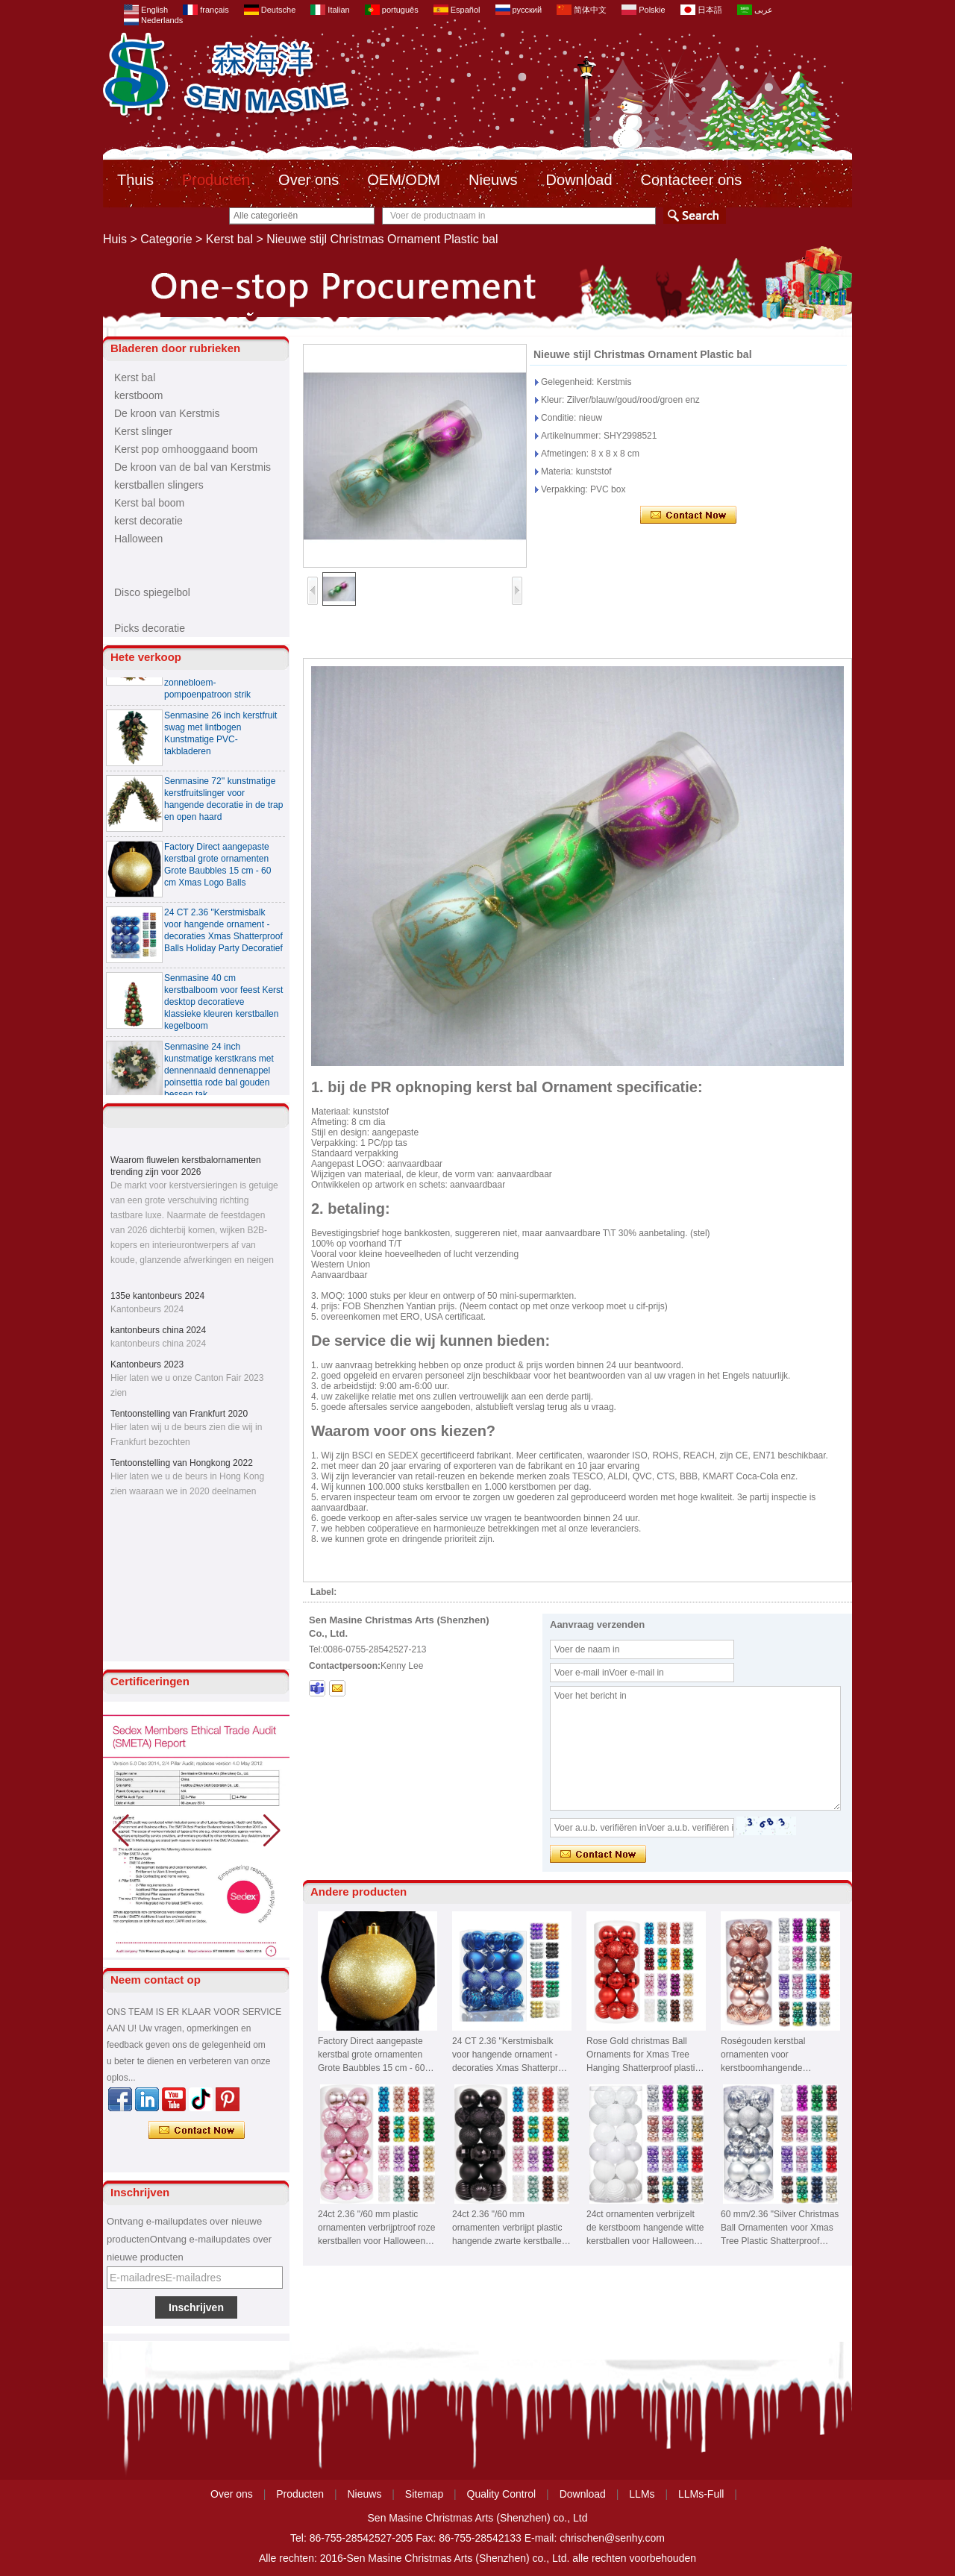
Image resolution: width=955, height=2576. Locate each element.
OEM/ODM (403, 180)
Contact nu (196, 2130)
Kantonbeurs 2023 (147, 1364)
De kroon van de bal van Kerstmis (192, 467)
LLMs (641, 2494)
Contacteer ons (691, 180)
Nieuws (493, 180)
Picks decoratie (149, 628)
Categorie (166, 239)
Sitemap (424, 2494)
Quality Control (501, 2494)
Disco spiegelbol (152, 592)
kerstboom (138, 395)
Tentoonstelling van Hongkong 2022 (181, 1463)
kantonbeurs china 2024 (158, 1330)
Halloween (138, 539)
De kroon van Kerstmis (167, 413)
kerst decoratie (148, 521)
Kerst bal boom (149, 503)
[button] (272, 1830)
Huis (115, 239)
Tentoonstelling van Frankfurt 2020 (179, 1413)
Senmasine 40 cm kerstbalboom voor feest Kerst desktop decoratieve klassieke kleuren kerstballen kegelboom (223, 1008)
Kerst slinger (143, 431)
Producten (216, 180)
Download (579, 180)
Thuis (135, 180)
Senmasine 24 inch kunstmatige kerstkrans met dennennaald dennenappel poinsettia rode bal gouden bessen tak (219, 1076)
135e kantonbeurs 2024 (157, 1296)
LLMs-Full (701, 2494)
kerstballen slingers (159, 485)
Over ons (308, 180)
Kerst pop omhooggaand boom (185, 449)
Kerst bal (229, 239)
